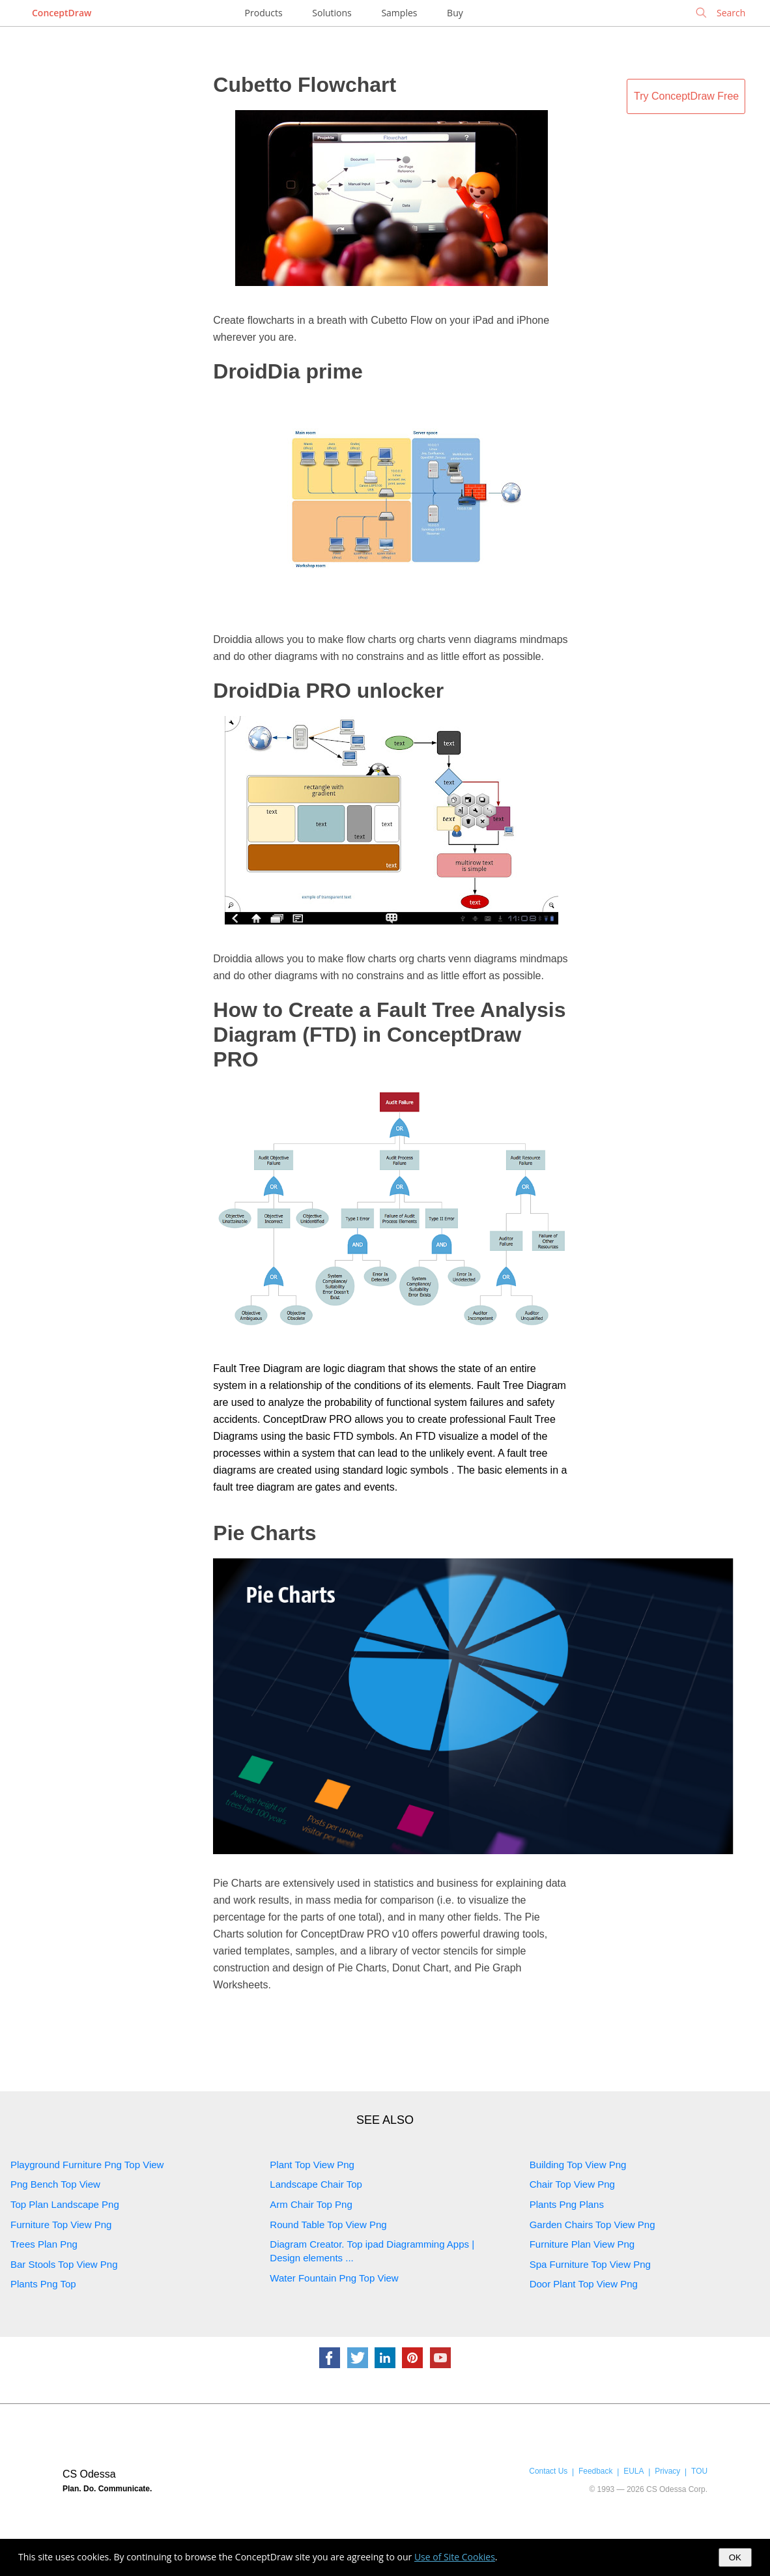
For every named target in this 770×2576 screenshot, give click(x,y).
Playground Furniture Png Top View (87, 2164)
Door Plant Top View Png (584, 2283)
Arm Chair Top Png (311, 2204)
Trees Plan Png (44, 2244)
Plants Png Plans (567, 2204)
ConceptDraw (61, 13)
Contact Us (548, 2471)
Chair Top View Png (572, 2184)
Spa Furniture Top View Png (590, 2264)
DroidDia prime (287, 371)
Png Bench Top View (55, 2184)
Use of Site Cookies (454, 2557)
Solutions (331, 13)
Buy (455, 13)
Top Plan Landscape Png (64, 2204)
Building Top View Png (578, 2164)
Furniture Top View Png (60, 2224)
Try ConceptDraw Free (686, 96)
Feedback (595, 2471)
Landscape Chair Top (316, 2184)
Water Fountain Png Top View (334, 2277)
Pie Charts (264, 1533)
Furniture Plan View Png (582, 2244)
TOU (699, 2471)
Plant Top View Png (312, 2164)
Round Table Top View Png (328, 2224)
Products (264, 13)
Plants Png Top (43, 2283)
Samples (399, 13)
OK (735, 2557)
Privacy (667, 2471)
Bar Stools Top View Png (64, 2264)
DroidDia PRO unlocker (328, 690)
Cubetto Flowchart (304, 84)
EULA (633, 2471)
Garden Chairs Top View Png (592, 2224)
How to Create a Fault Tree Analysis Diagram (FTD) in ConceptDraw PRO (389, 1034)
